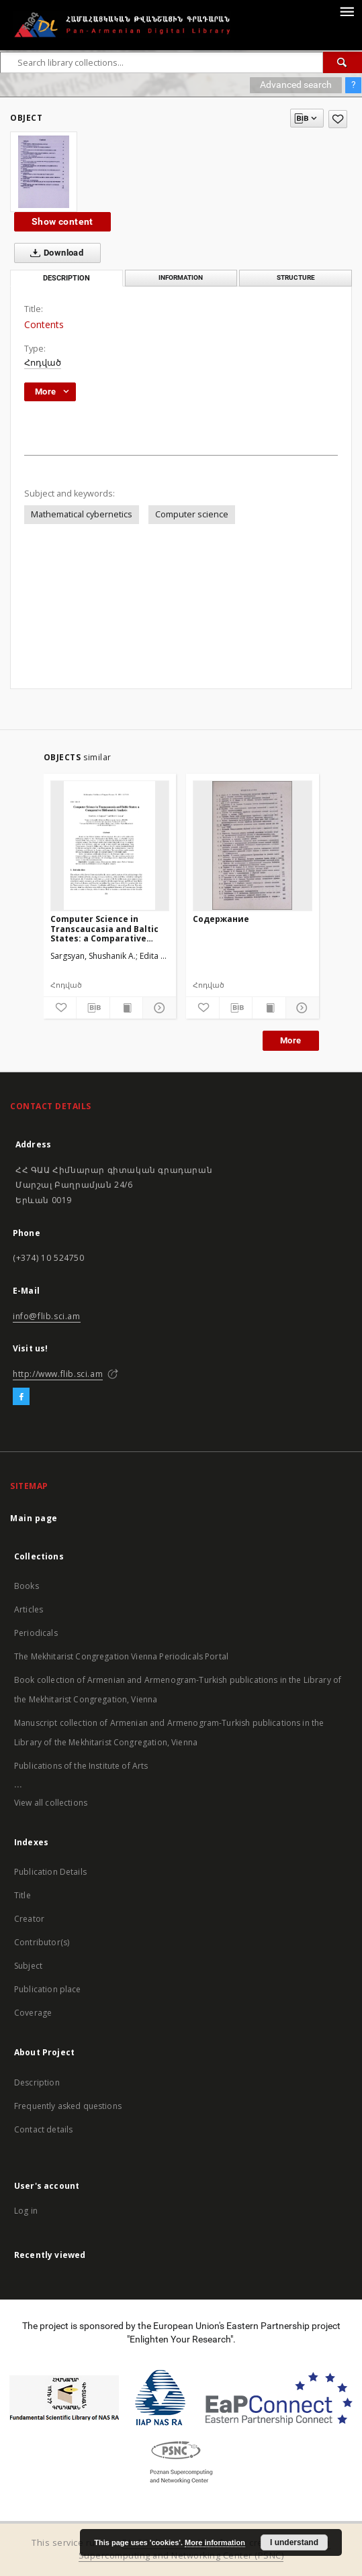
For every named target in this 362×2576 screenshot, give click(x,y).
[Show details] (157, 1008)
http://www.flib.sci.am (58, 1374)
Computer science (191, 514)
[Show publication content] (126, 1008)
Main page (34, 1518)
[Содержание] (252, 845)
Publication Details (50, 1871)
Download (54, 253)
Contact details (43, 2129)
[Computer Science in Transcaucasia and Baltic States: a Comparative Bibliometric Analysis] (110, 845)
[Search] (342, 62)
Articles (28, 1609)
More (291, 1040)
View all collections (50, 1802)
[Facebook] (21, 1397)
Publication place (47, 1989)
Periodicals (36, 1633)
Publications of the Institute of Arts (81, 1765)
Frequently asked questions (68, 2106)
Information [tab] (181, 277)
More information (215, 2542)
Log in (26, 2210)
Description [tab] (66, 278)
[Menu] (346, 10)
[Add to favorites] (337, 119)
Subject (28, 1965)
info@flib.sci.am (47, 1316)
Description (37, 2082)
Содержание (221, 919)
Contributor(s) (41, 1942)
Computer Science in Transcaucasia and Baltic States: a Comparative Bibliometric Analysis (104, 928)
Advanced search (296, 84)
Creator (29, 1918)
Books (26, 1586)
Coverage (33, 2012)
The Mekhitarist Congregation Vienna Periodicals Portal (121, 1656)
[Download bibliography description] (93, 1008)
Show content (62, 221)
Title (22, 1895)
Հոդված (42, 362)
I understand (294, 2542)
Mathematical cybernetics (81, 514)
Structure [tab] (296, 277)
